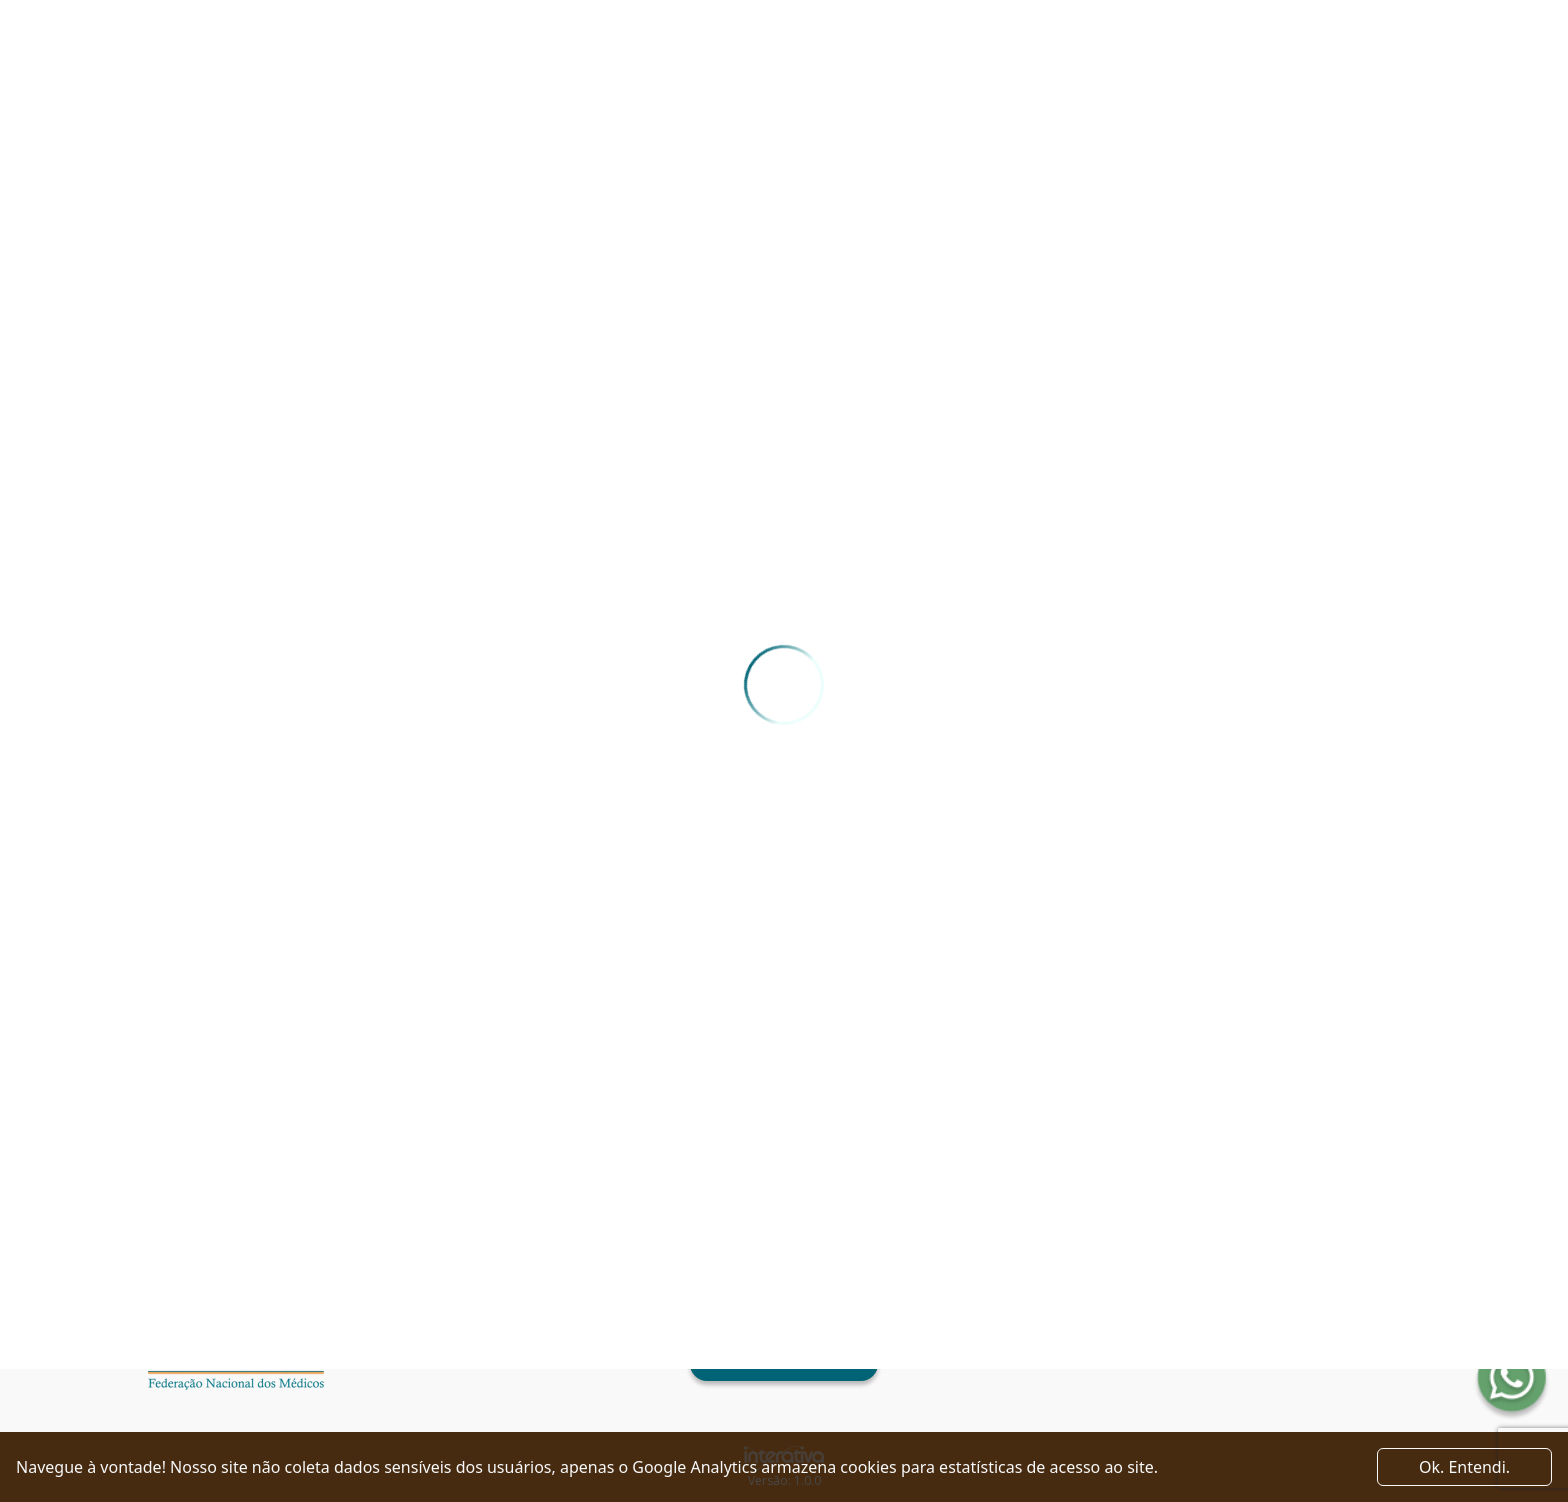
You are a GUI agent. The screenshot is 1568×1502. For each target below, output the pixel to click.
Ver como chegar (783, 1364)
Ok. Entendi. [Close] (1464, 1467)
